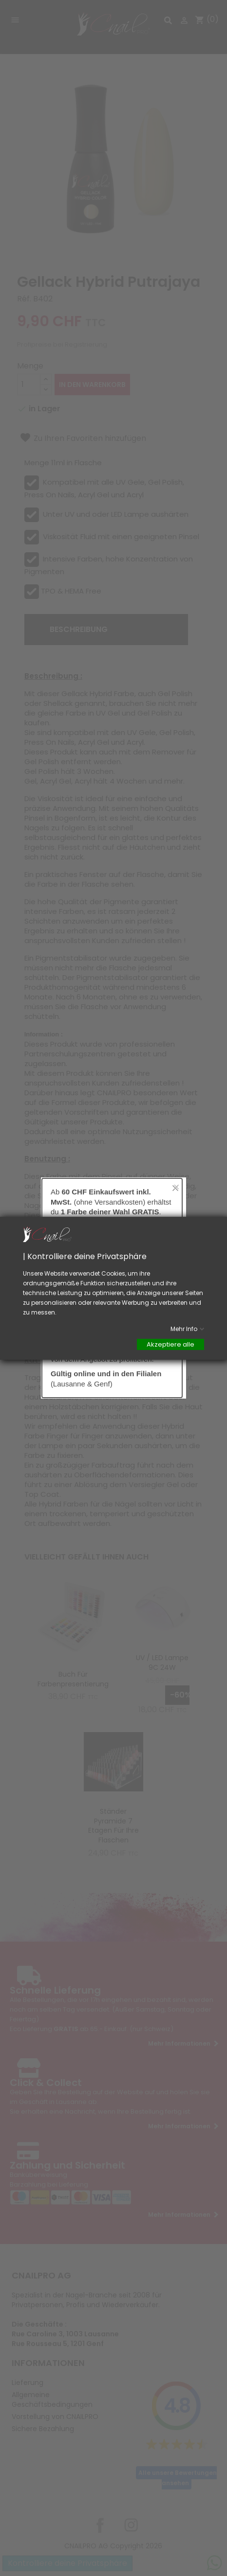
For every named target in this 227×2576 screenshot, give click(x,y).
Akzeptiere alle (170, 1344)
